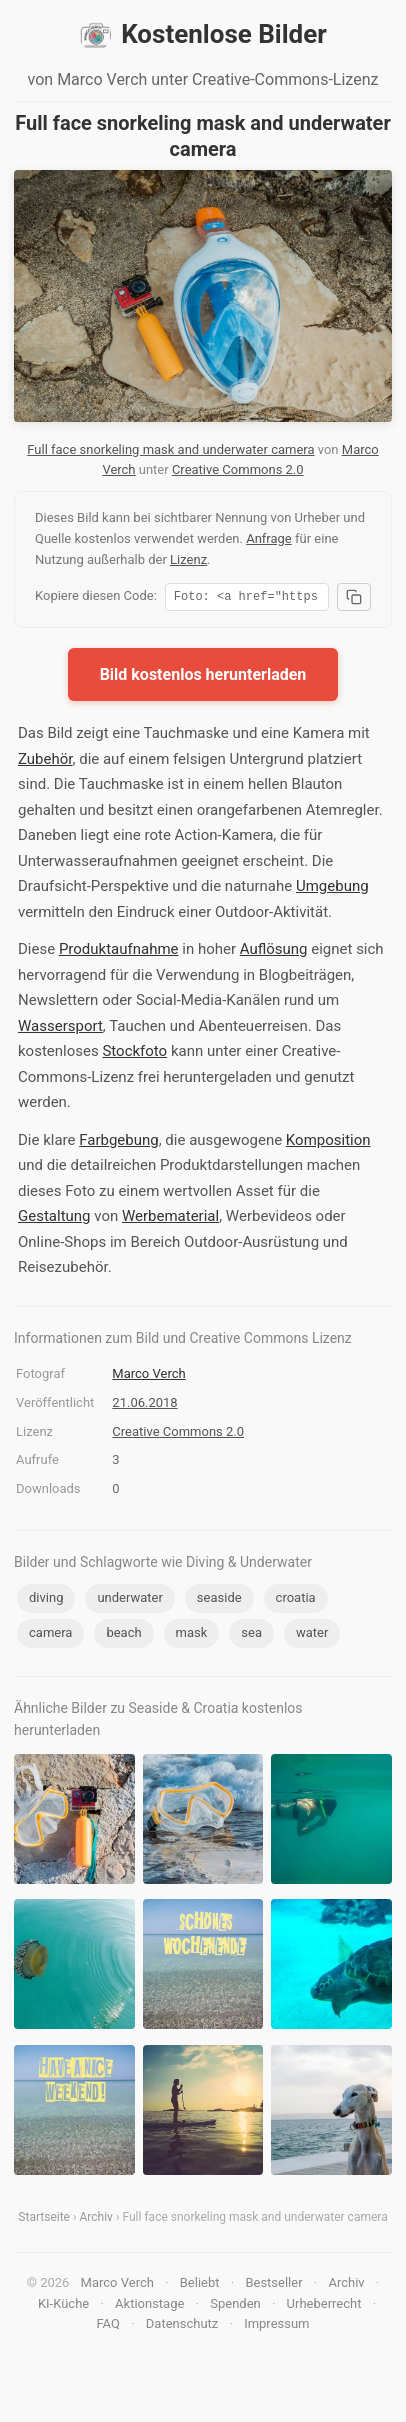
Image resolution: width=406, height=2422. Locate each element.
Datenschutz (182, 2326)
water (312, 1635)
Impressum (276, 2326)
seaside (219, 1600)
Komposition (328, 1143)
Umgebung (332, 889)
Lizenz (188, 559)
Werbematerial (170, 1219)
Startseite (44, 2220)
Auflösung (274, 952)
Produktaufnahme (119, 952)
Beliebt (200, 2285)
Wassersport (60, 1029)
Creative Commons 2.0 (238, 469)
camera (50, 1635)
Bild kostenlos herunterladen (203, 677)
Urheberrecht (324, 2306)
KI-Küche (63, 2306)
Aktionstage (149, 2306)
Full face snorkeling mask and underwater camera (170, 449)
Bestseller (273, 2285)
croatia (296, 1600)
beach (123, 1635)
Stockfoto (134, 1054)
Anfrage (269, 538)
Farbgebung (118, 1143)
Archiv (96, 2220)
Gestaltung (54, 1219)
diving (46, 1600)
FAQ (107, 2326)
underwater (129, 1600)
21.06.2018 (144, 1405)
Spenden (235, 2306)
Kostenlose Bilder (203, 35)
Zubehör (45, 762)
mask (192, 1635)
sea (251, 1635)
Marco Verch (148, 1376)
